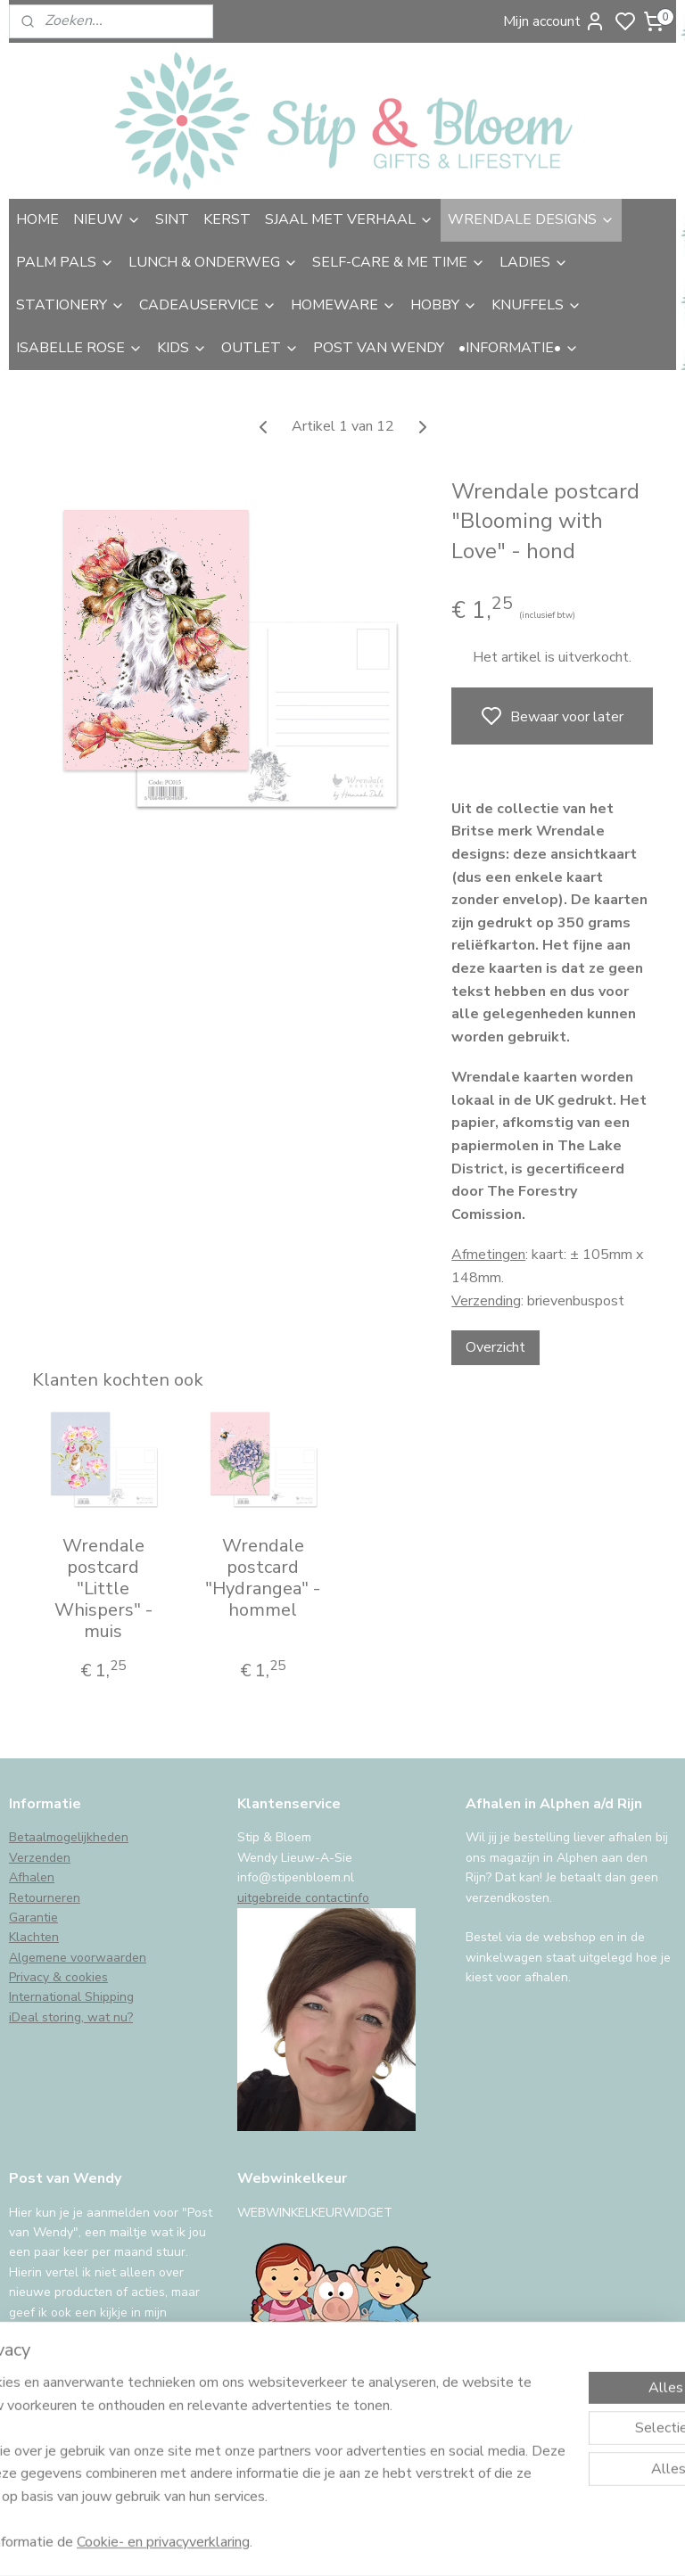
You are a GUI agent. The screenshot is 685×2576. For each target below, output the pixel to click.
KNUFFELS (536, 305)
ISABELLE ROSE (79, 348)
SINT (172, 219)
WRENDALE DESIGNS (531, 219)
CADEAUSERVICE (207, 305)
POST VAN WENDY (378, 348)
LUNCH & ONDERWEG (213, 262)
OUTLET (260, 348)
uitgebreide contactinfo (303, 1897)
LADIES (533, 262)
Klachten (34, 1937)
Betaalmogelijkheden (68, 1837)
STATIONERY (70, 305)
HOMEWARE (343, 305)
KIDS (182, 348)
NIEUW (107, 219)
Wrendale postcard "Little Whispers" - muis (103, 1588)
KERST (227, 219)
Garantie (33, 1917)
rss (470, 2543)
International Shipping (71, 1996)
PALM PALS (65, 262)
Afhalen (31, 1877)
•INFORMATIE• (518, 348)
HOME (37, 219)
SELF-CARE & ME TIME (398, 262)
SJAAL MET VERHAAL (349, 219)
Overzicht (495, 1347)
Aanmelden (59, 2397)
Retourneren (44, 1897)
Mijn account (554, 21)
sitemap (438, 2543)
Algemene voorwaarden (77, 1957)
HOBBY (443, 305)
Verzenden (39, 1857)
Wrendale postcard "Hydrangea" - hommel (262, 1578)
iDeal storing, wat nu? (71, 2017)
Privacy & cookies (58, 1977)
